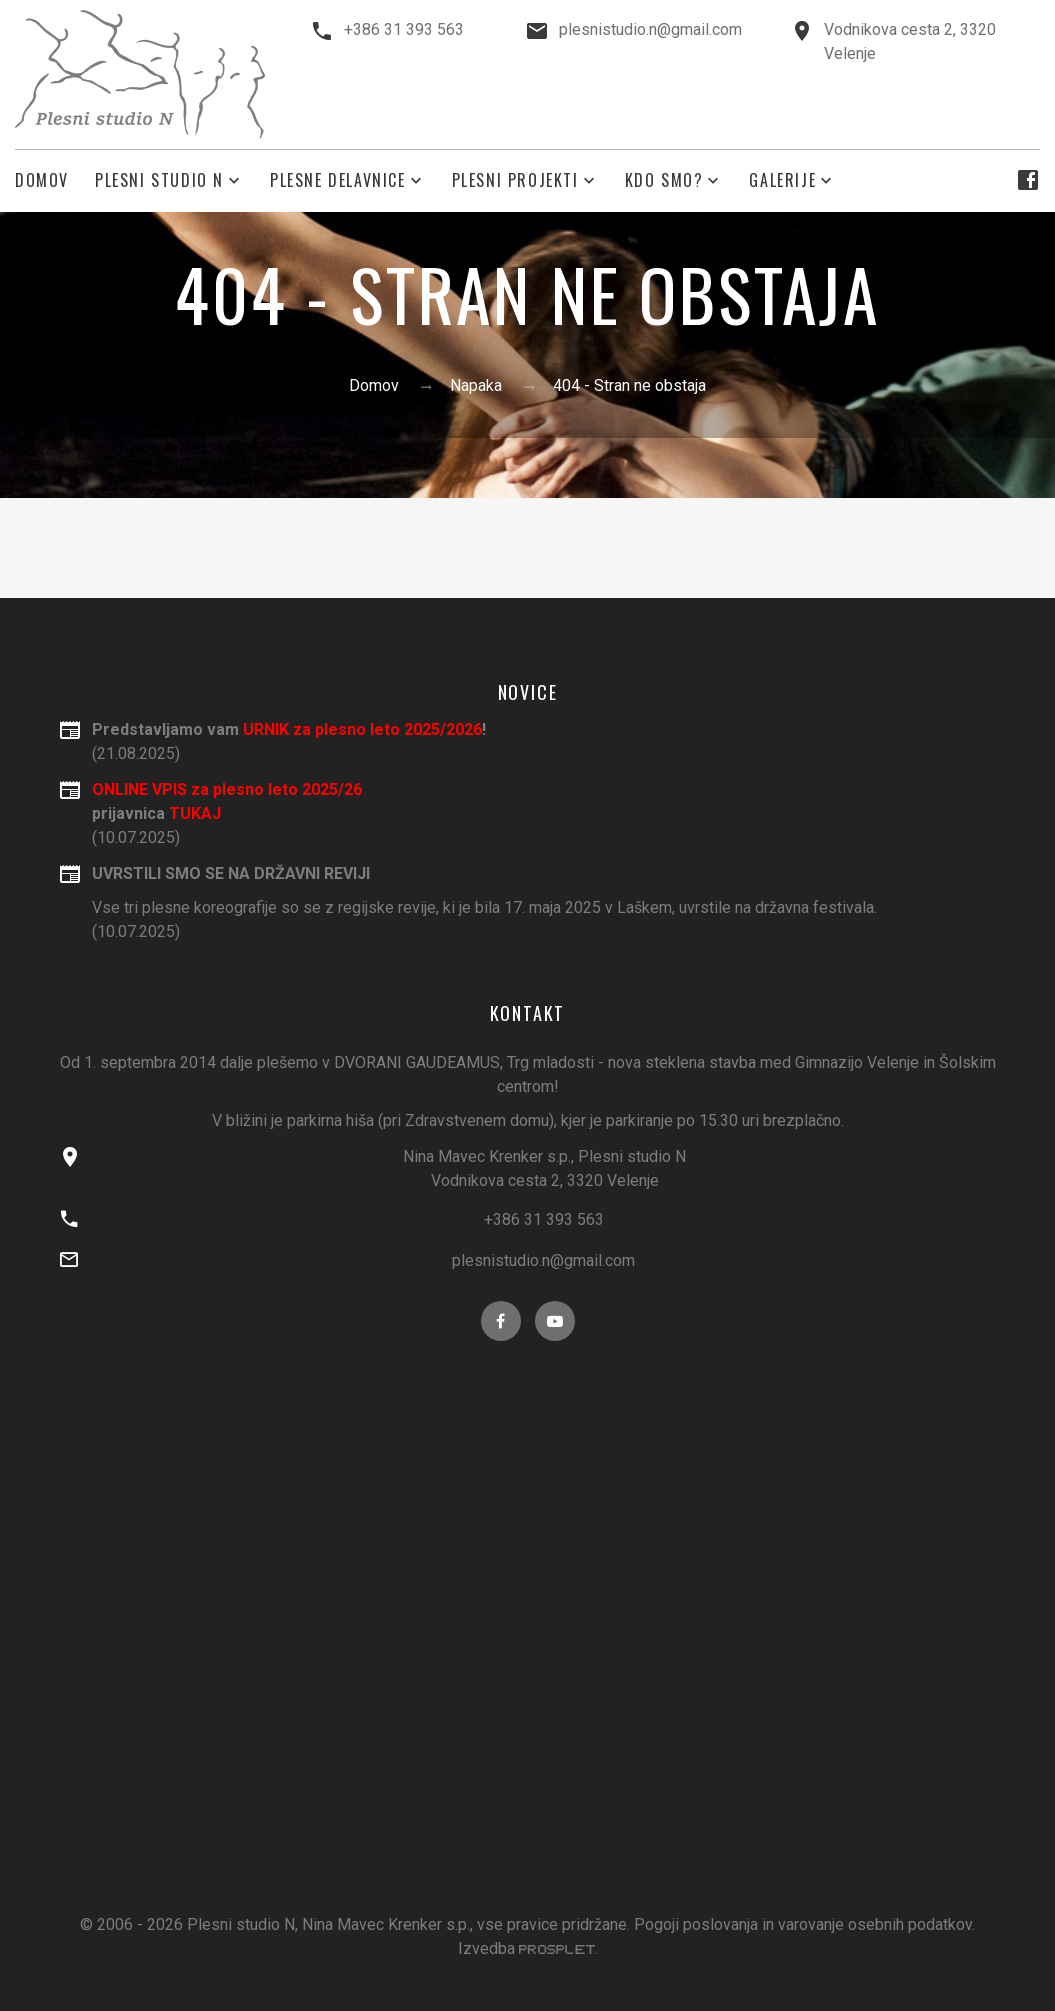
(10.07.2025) (545, 901)
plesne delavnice (338, 180)
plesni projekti (515, 180)
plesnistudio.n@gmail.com (650, 29)
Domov (42, 180)
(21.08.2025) (545, 740)
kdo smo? (664, 180)
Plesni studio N (159, 180)
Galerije (782, 180)
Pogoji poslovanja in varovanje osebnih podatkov (803, 1924)
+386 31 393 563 (404, 29)
